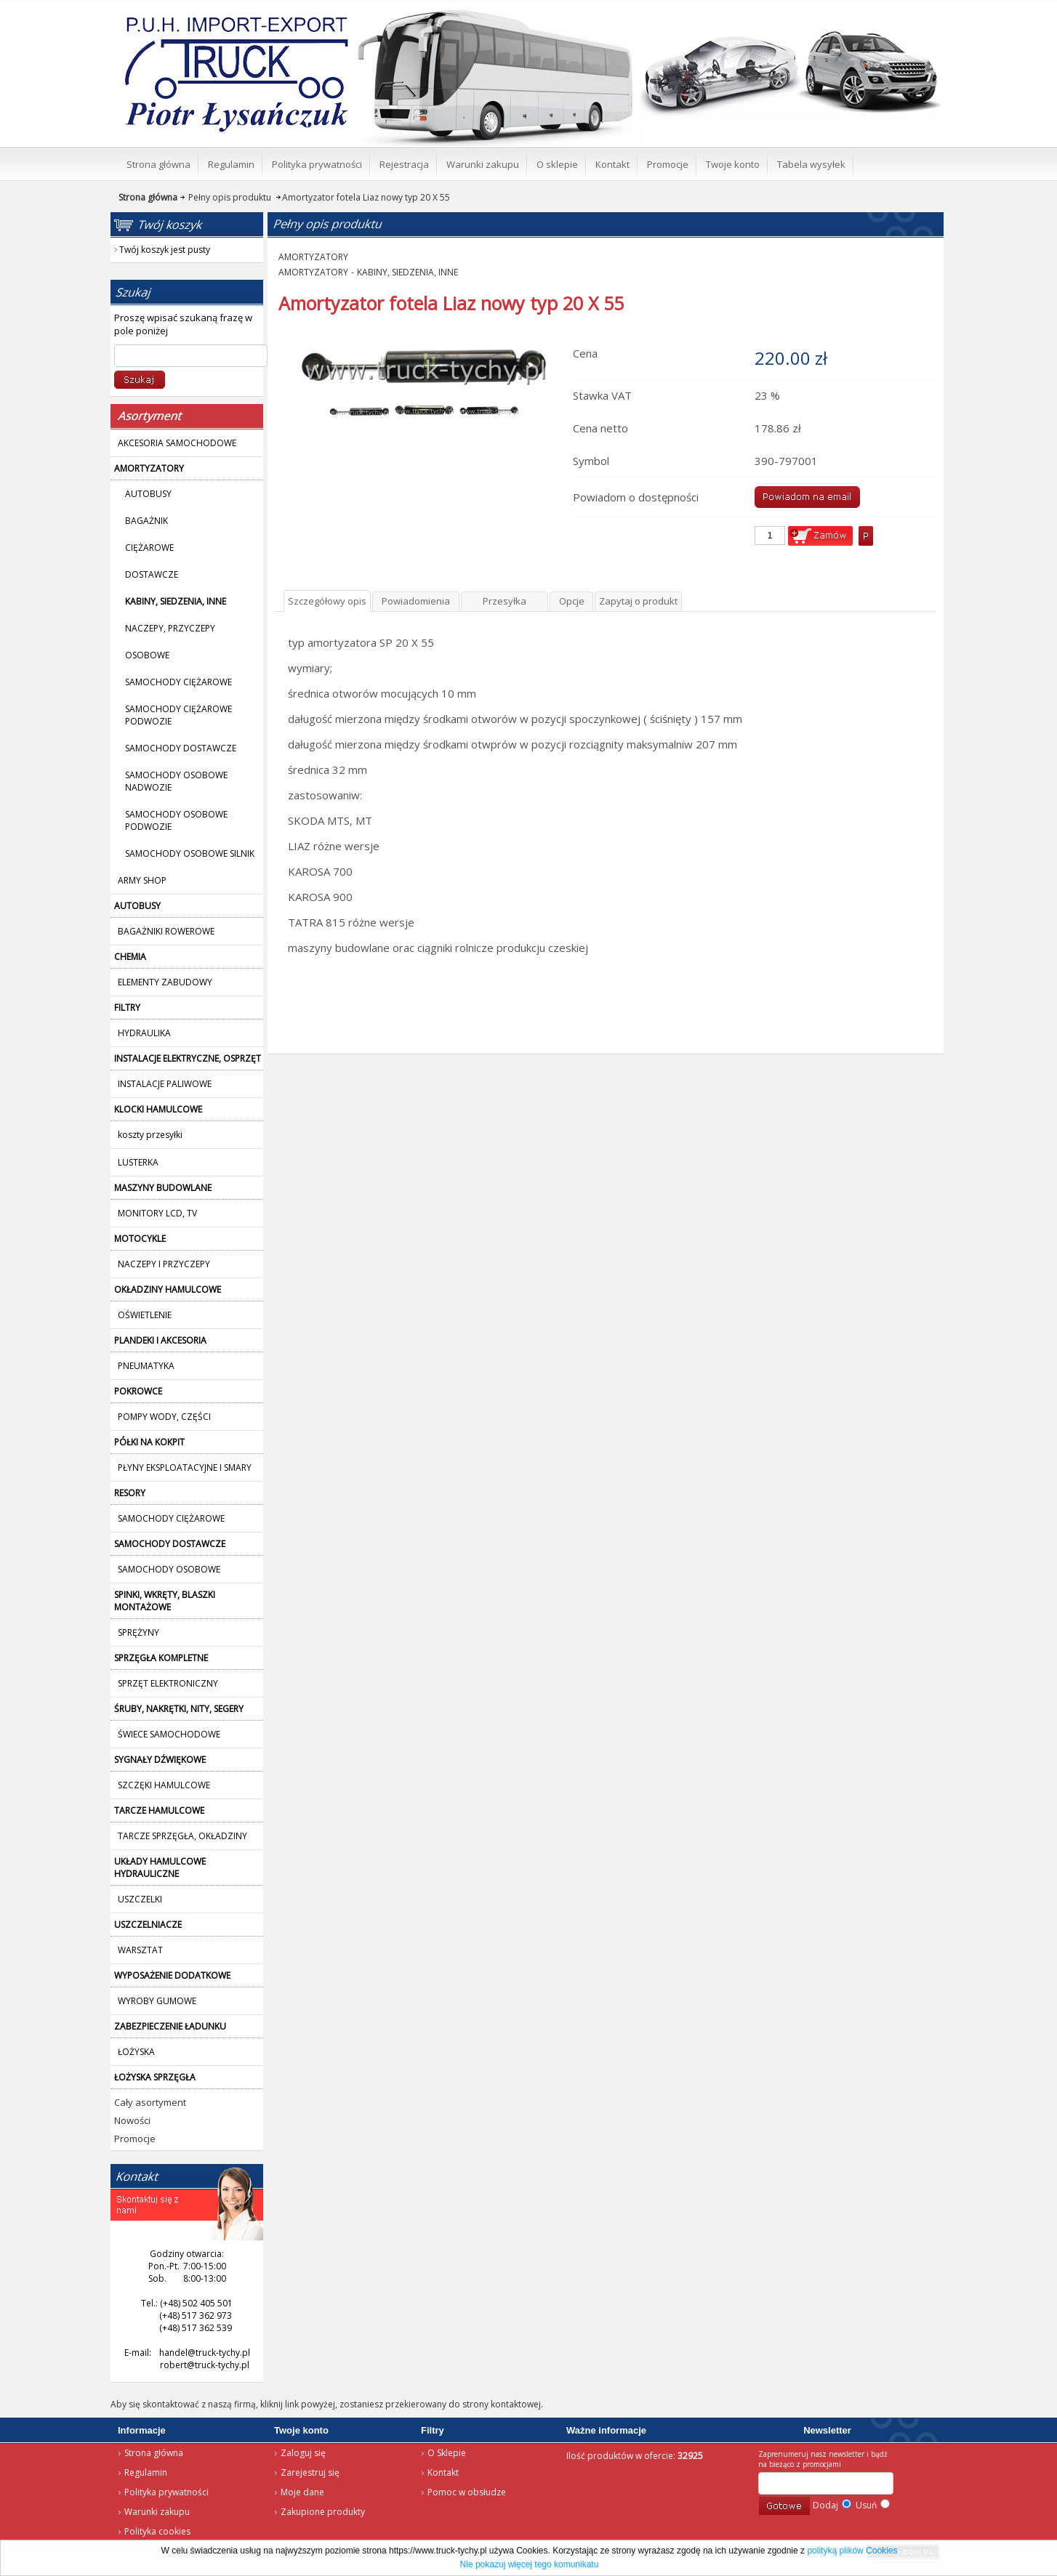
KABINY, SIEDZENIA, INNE (407, 272)
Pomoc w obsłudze (466, 2492)
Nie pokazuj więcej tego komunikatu (529, 2564)
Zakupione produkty (323, 2512)
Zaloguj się (303, 2453)
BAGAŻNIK (146, 520)
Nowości (132, 2120)
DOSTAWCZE (151, 574)
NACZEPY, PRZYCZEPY (170, 628)
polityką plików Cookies (852, 2550)
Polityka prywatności (166, 2492)
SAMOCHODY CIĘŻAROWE (178, 682)
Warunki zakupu (157, 2512)
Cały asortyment (150, 2102)
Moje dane (302, 2492)
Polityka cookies (157, 2531)
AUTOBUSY (148, 494)
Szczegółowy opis (327, 600)
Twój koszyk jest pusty (828, 11)
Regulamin (145, 2472)
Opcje (571, 600)
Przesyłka (504, 600)
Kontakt (443, 2472)
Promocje (135, 2138)
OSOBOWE (147, 655)
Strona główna (216, 19)
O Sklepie (446, 2453)
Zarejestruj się (310, 2472)
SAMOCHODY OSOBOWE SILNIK (189, 853)
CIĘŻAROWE (149, 547)
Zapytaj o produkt (638, 600)
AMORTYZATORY (313, 257)
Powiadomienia (416, 600)
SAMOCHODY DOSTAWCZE (180, 748)
